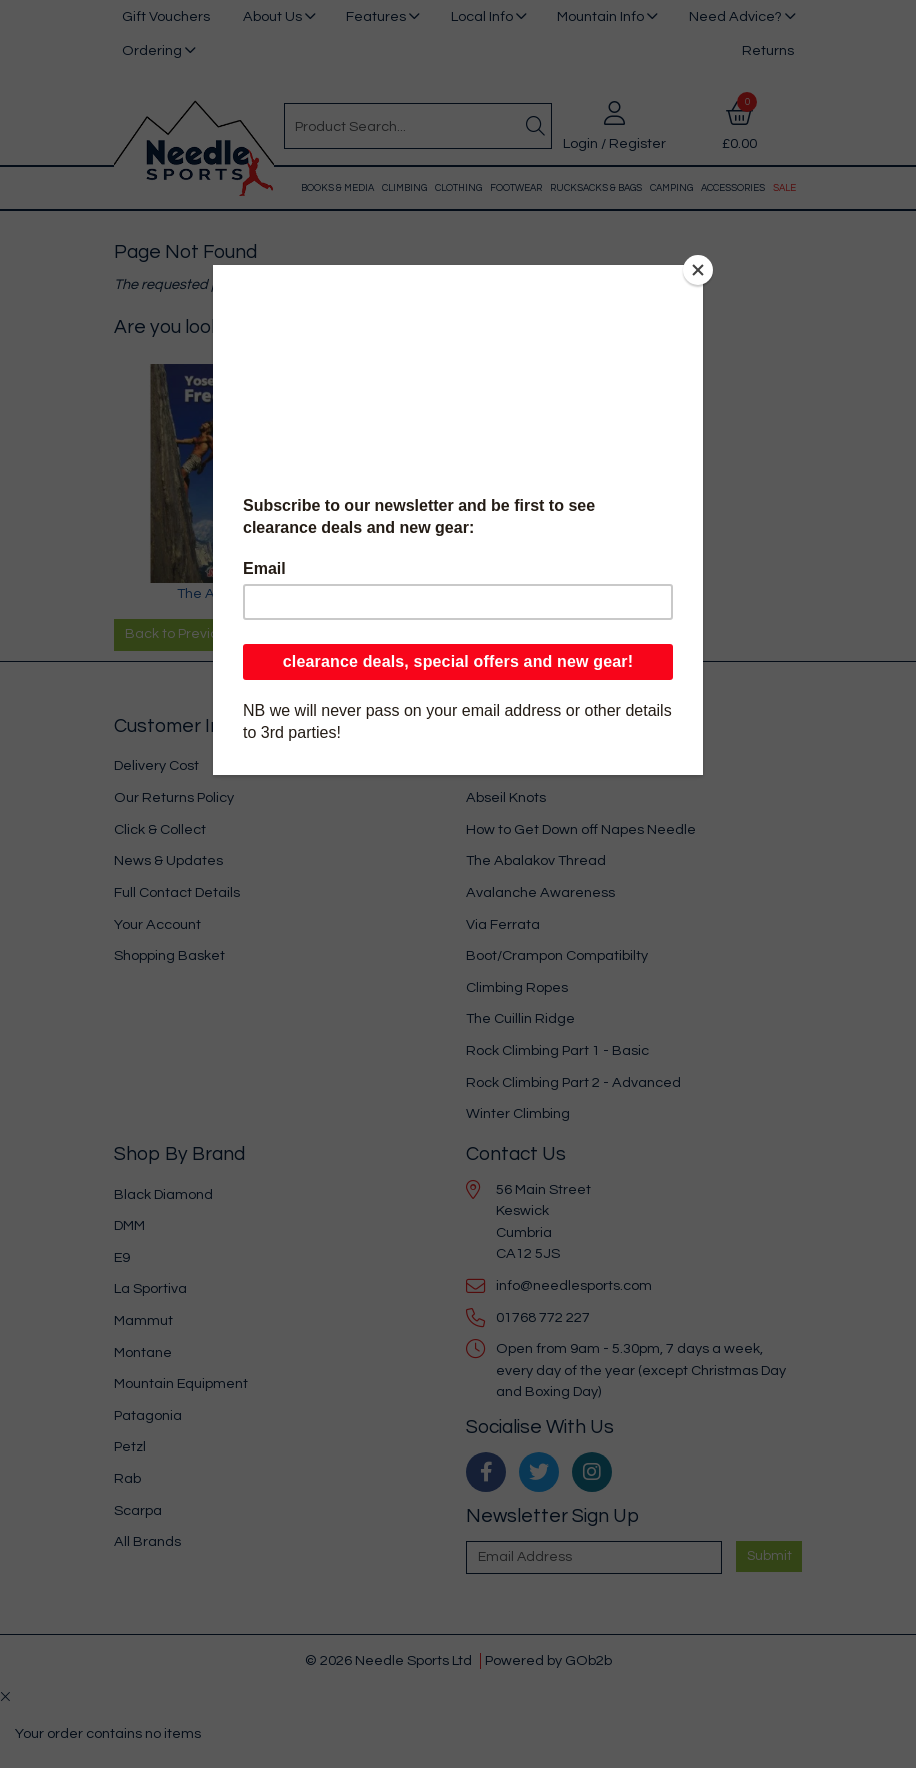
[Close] (698, 270)
